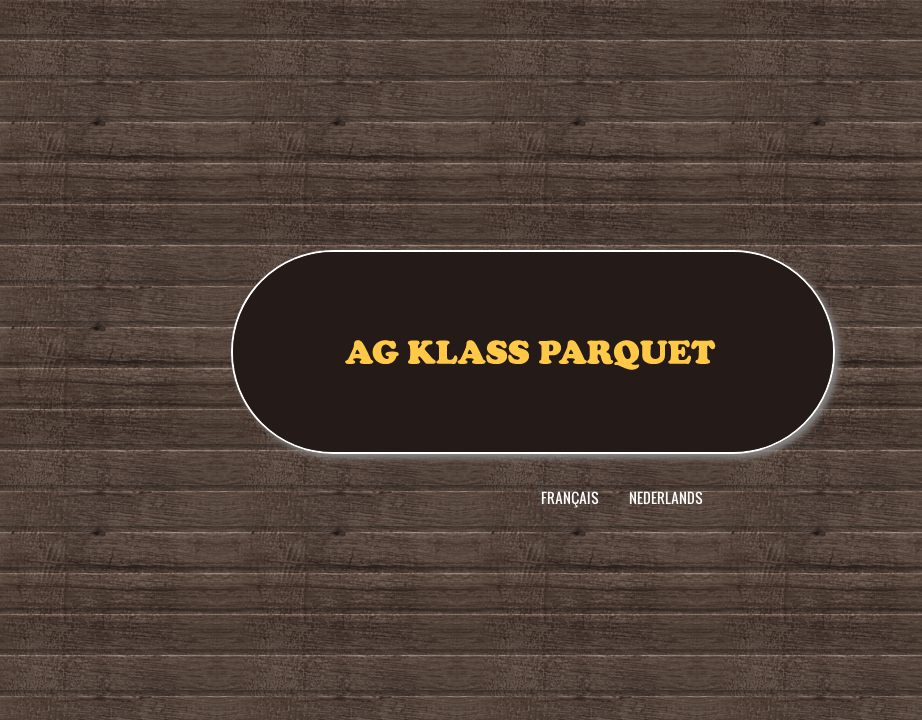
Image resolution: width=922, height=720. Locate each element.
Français (570, 497)
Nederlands (666, 497)
